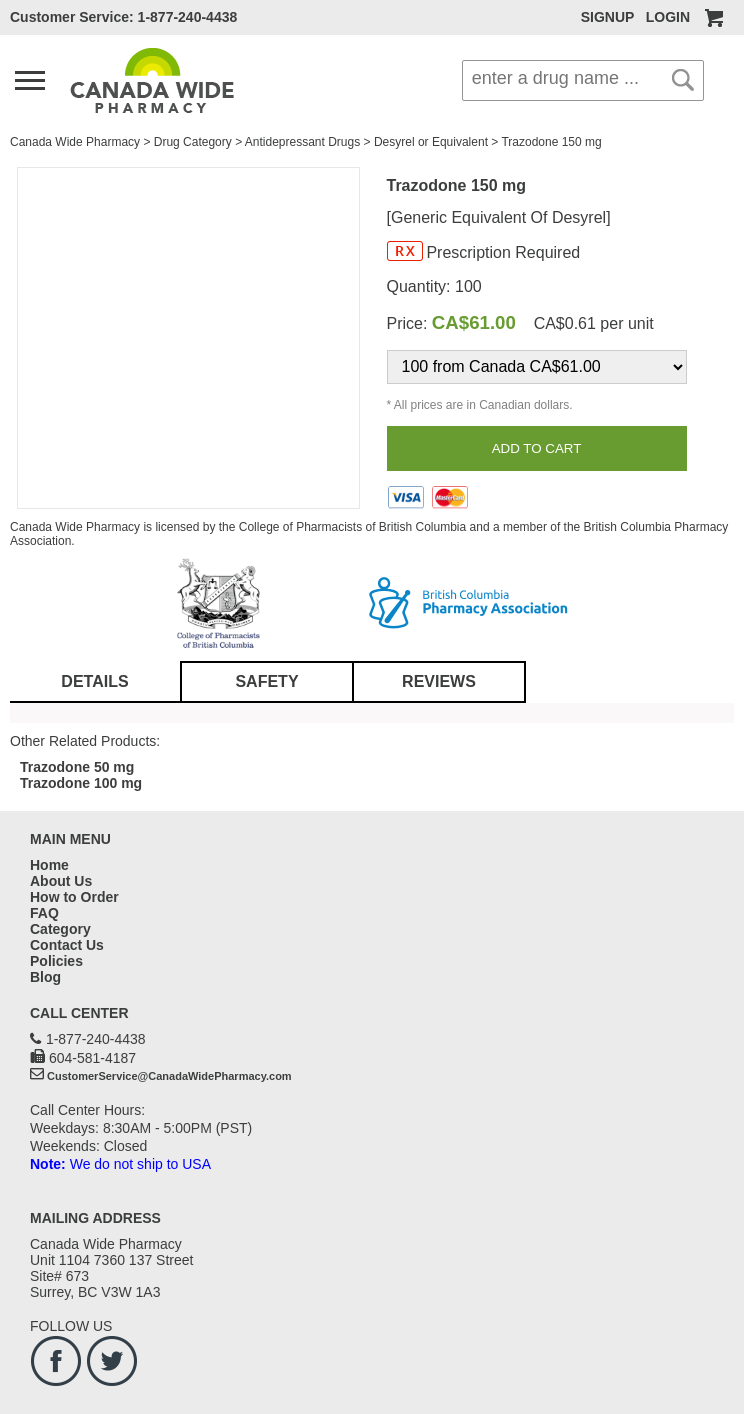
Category (60, 929)
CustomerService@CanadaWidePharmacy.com (169, 1076)
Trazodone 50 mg (77, 767)
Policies (56, 961)
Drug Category (193, 142)
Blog (45, 977)
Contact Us (67, 945)
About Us (61, 881)
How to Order (74, 897)
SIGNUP (607, 17)
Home (49, 865)
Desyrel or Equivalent (431, 142)
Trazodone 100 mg (81, 783)
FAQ (44, 913)
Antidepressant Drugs (302, 142)
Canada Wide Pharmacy (75, 142)
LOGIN (668, 17)
